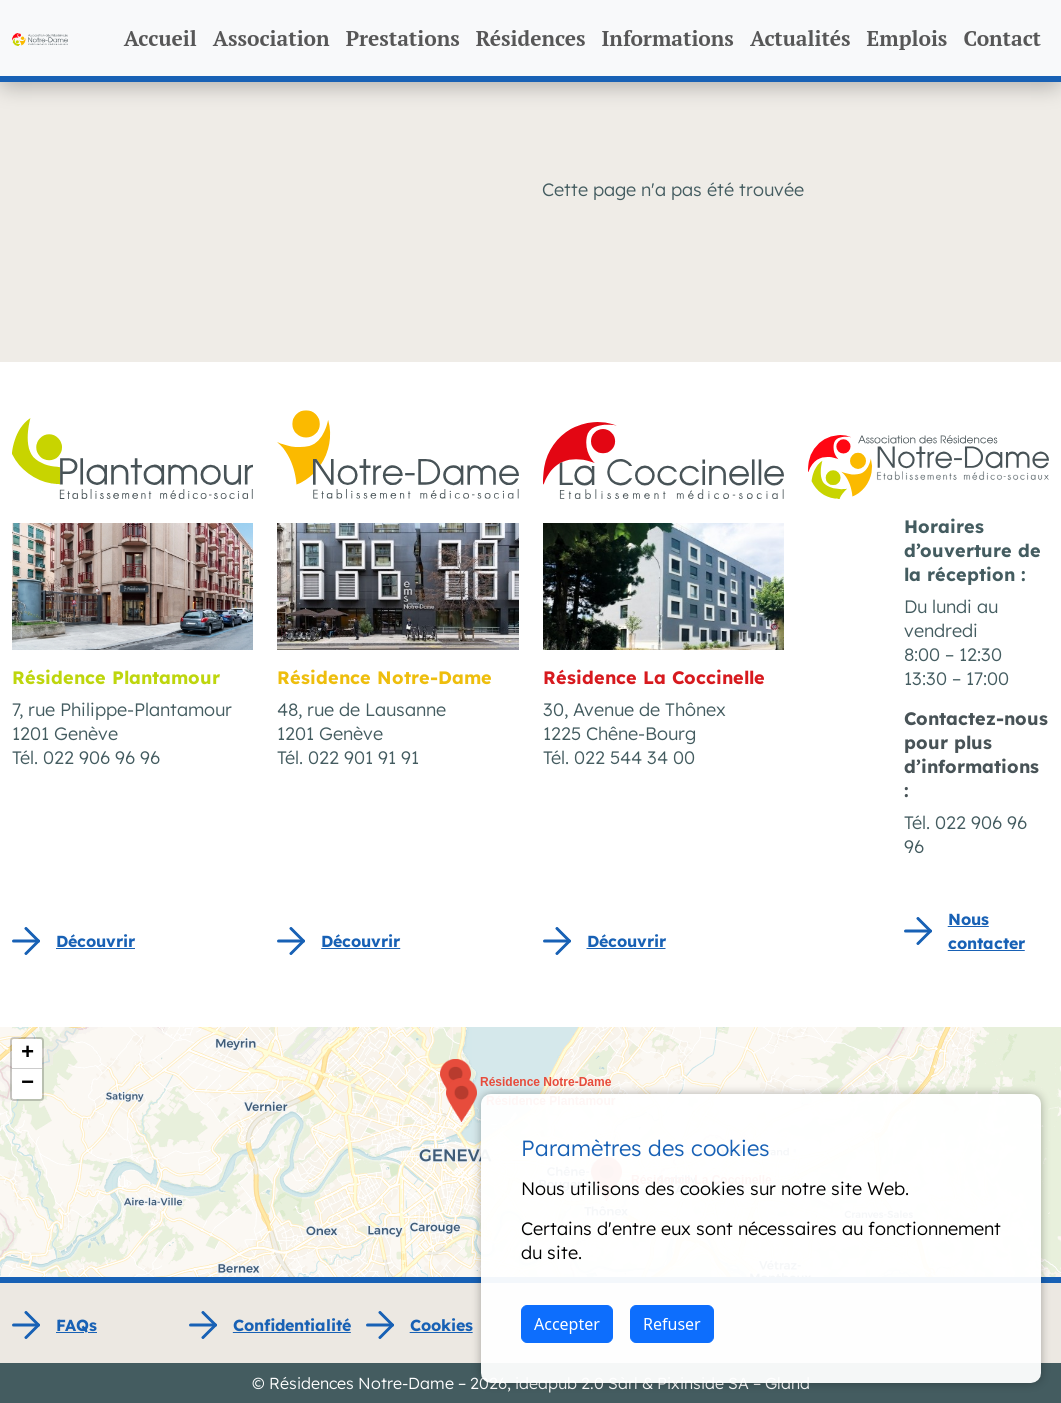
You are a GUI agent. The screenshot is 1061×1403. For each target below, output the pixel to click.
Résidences (531, 38)
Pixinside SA (703, 1383)
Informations (668, 38)
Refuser (672, 1324)
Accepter (567, 1324)
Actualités (800, 38)
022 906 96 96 (101, 757)
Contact (1002, 38)
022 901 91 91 (363, 757)
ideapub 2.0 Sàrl (576, 1383)
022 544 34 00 (634, 757)
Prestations (403, 38)
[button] (461, 1100)
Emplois (907, 38)
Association (271, 38)
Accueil (160, 38)
